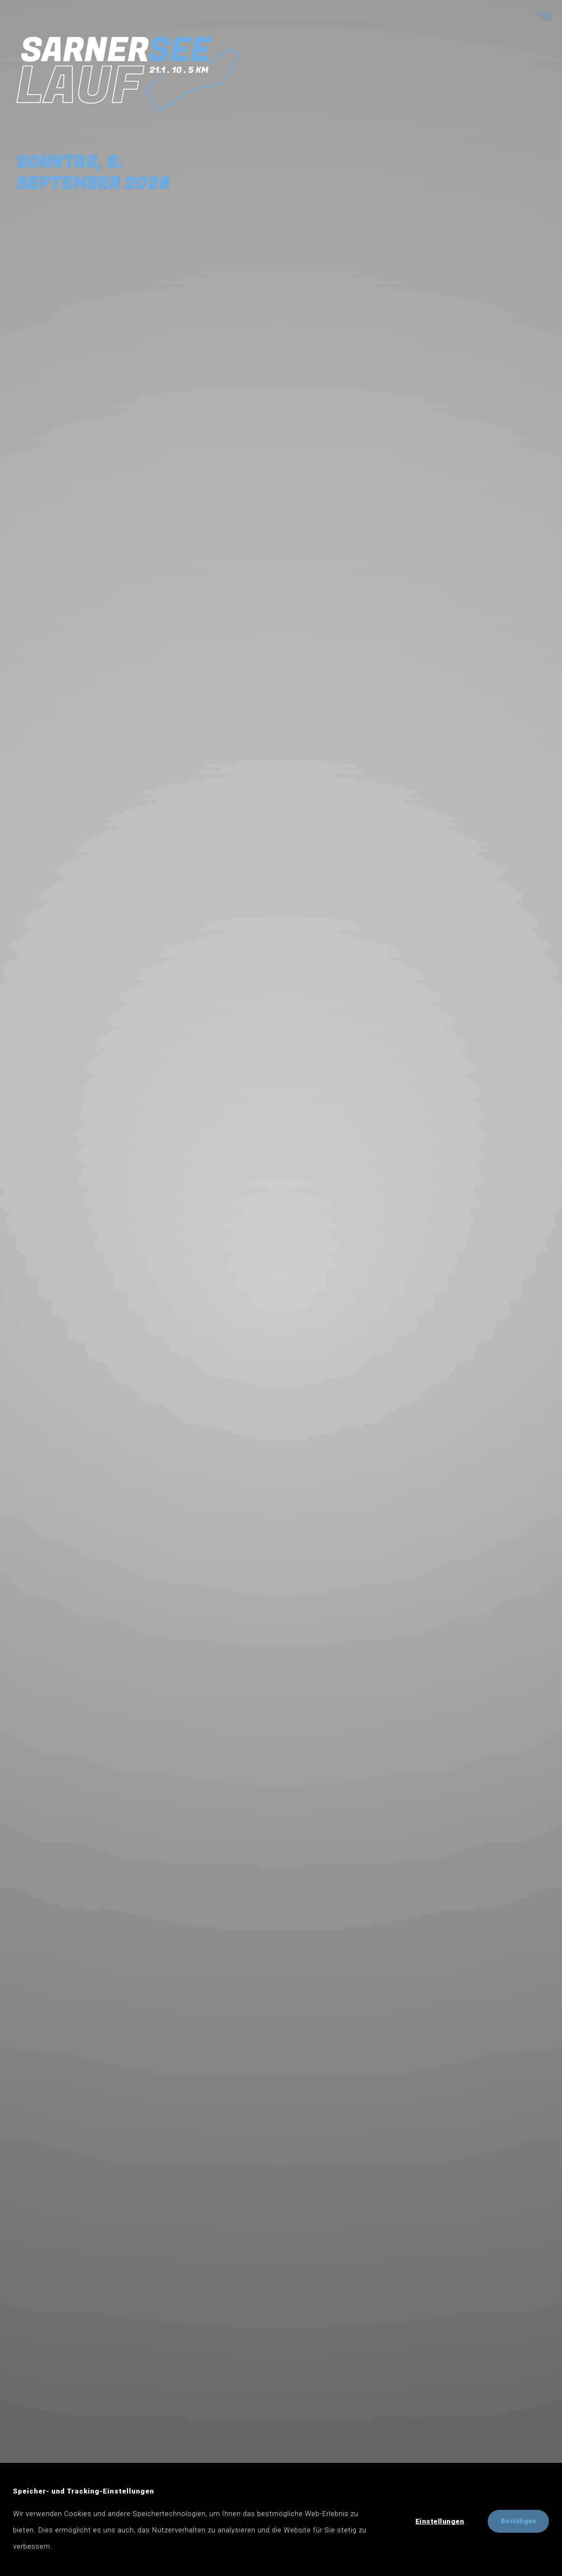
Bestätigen (518, 2521)
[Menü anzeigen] (535, 15)
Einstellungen (439, 2521)
